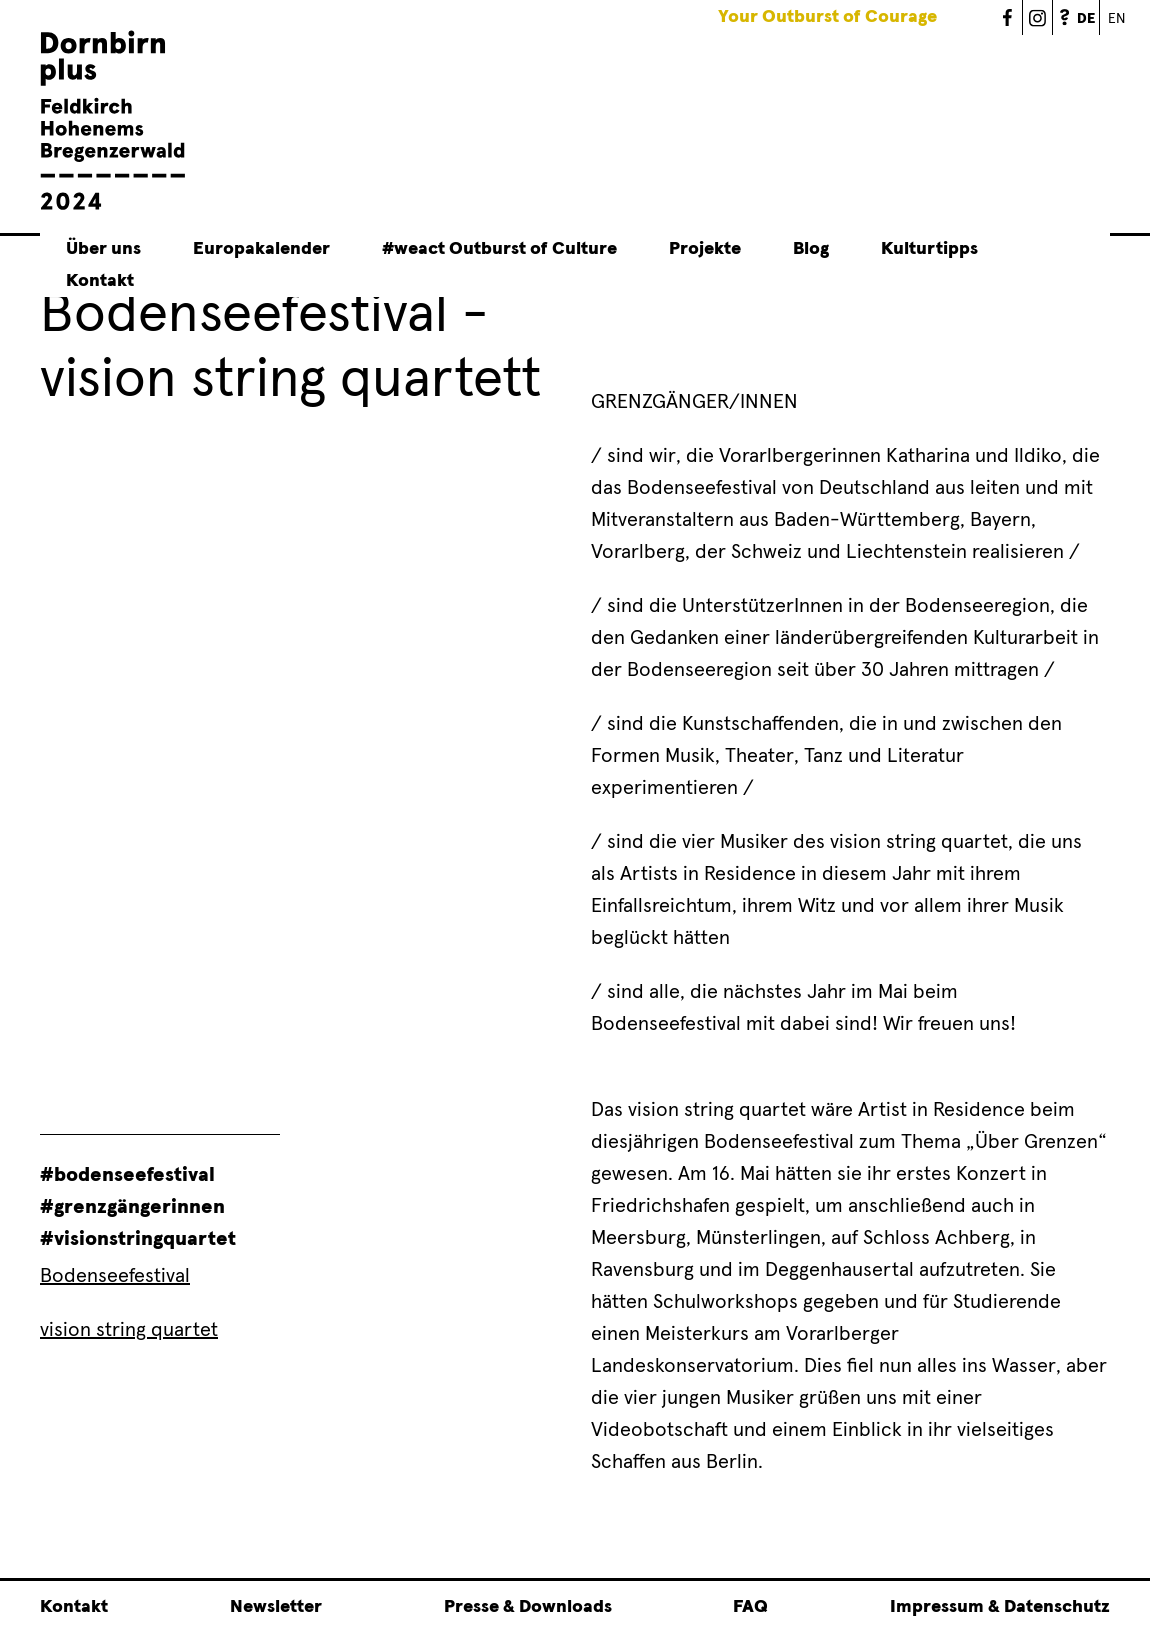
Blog (811, 249)
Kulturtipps (929, 249)
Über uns (103, 249)
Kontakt (100, 281)
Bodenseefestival (115, 1276)
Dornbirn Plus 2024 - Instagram (1038, 17)
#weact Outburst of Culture (499, 249)
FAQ (1068, 17)
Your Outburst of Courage (827, 17)
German (1099, 7)
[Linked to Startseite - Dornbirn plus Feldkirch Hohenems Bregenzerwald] (112, 207)
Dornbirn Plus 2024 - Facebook (1008, 17)
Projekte (705, 249)
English (1115, 17)
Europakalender (261, 249)
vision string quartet (129, 1330)
